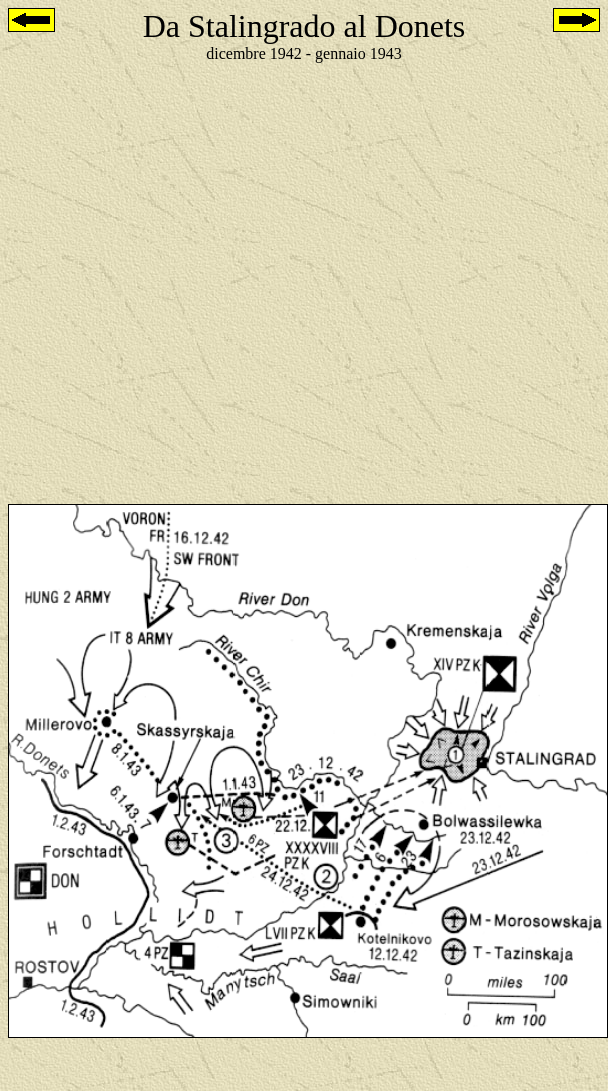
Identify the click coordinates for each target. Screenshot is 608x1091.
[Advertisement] (204, 283)
